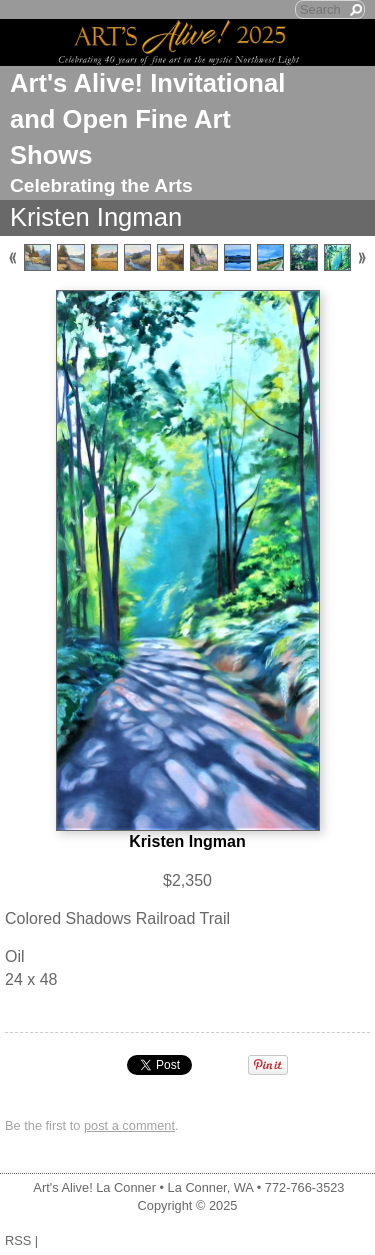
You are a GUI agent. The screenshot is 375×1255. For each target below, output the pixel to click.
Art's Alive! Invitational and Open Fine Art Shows (147, 119)
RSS (18, 1240)
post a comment (129, 1125)
